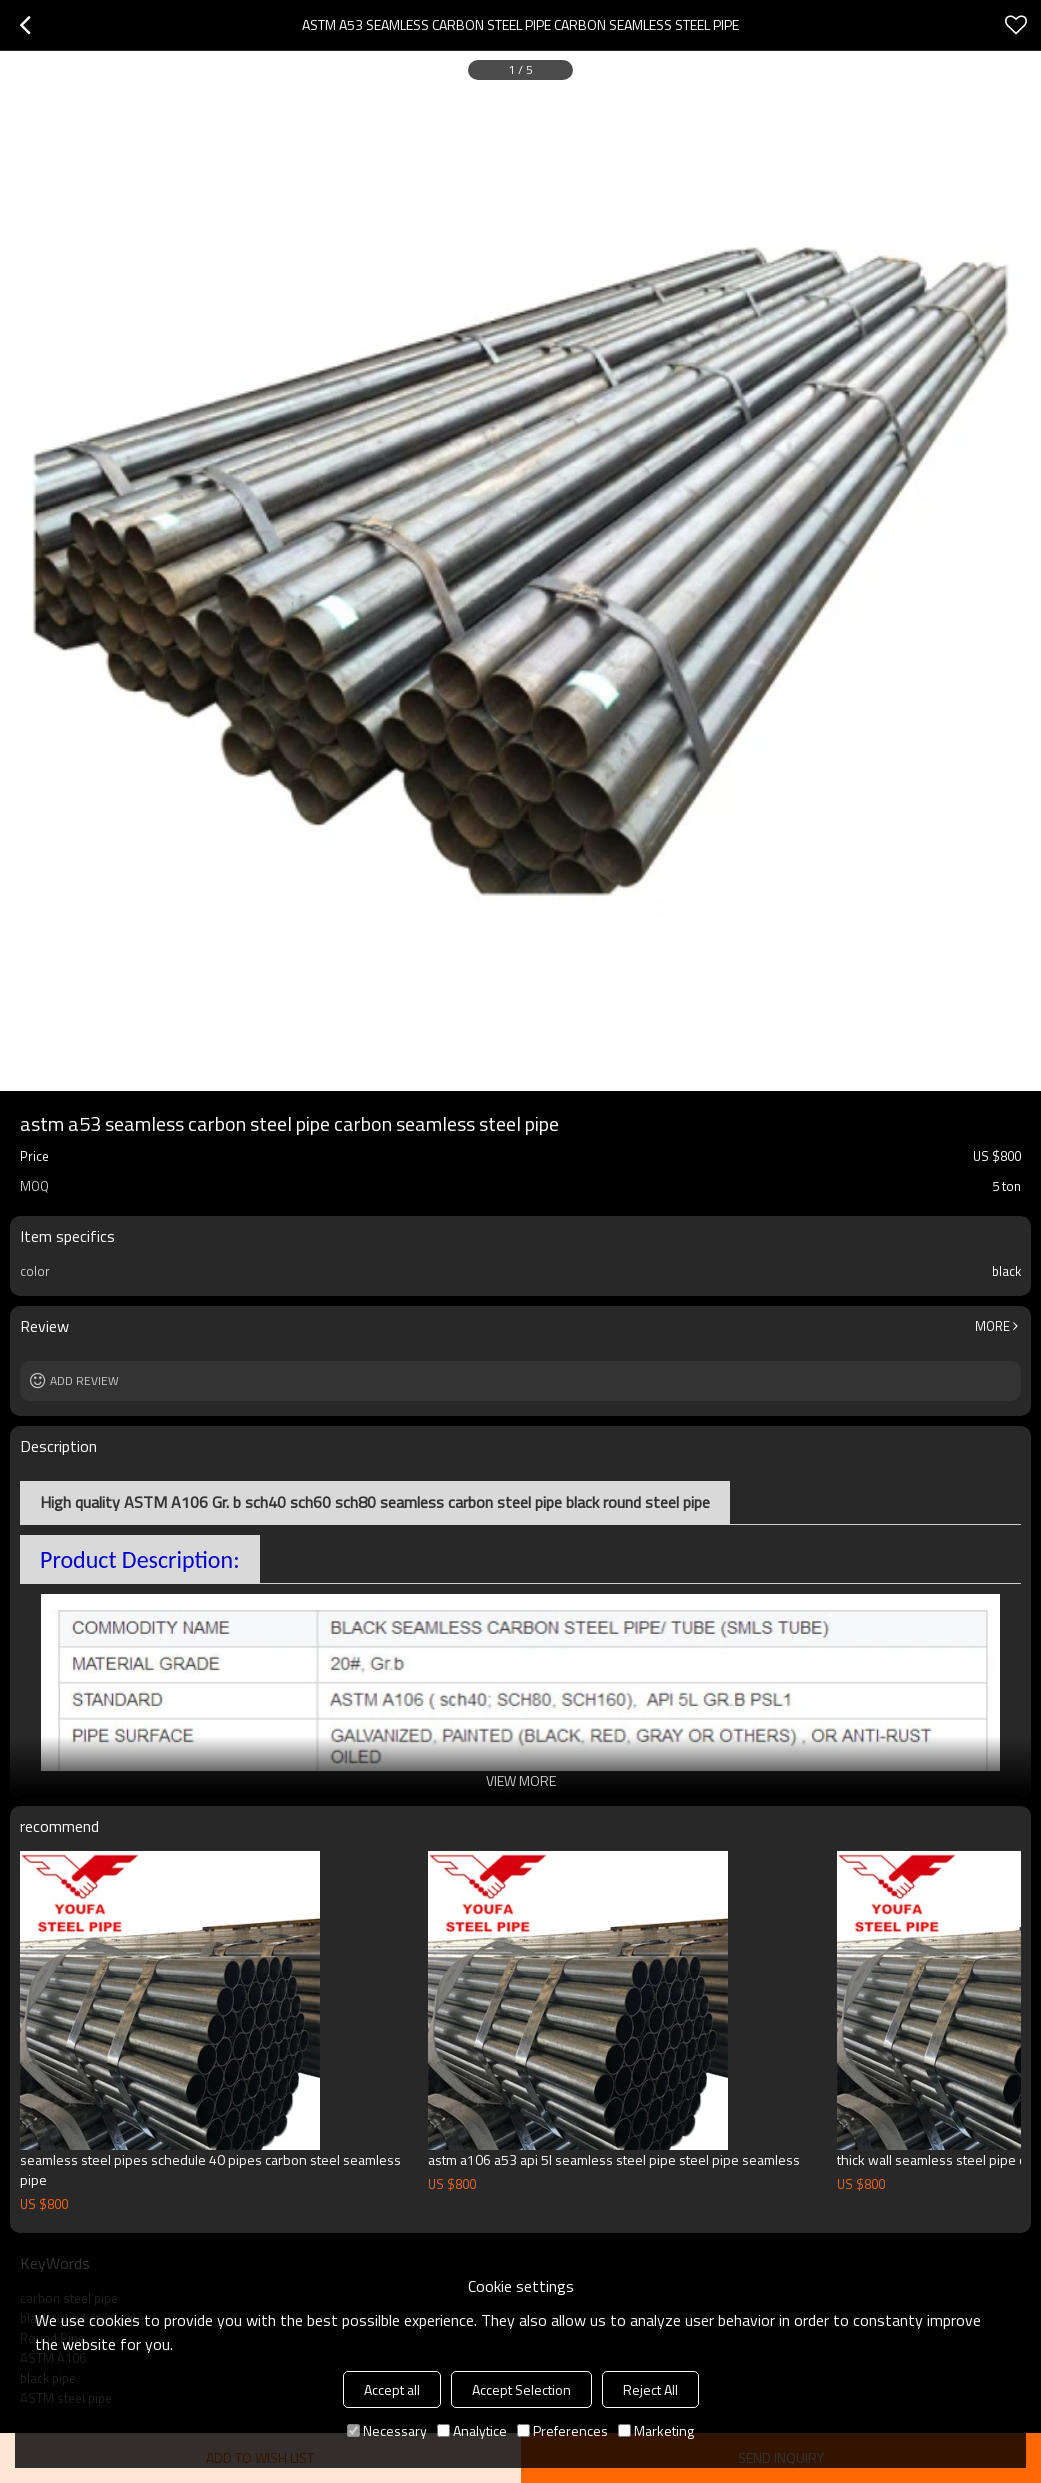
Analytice (472, 2430)
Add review (84, 1380)
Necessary (387, 2430)
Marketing (656, 2430)
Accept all (392, 2389)
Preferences (562, 2430)
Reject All (650, 2389)
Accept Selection (521, 2389)
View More (521, 1780)
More (992, 1326)
